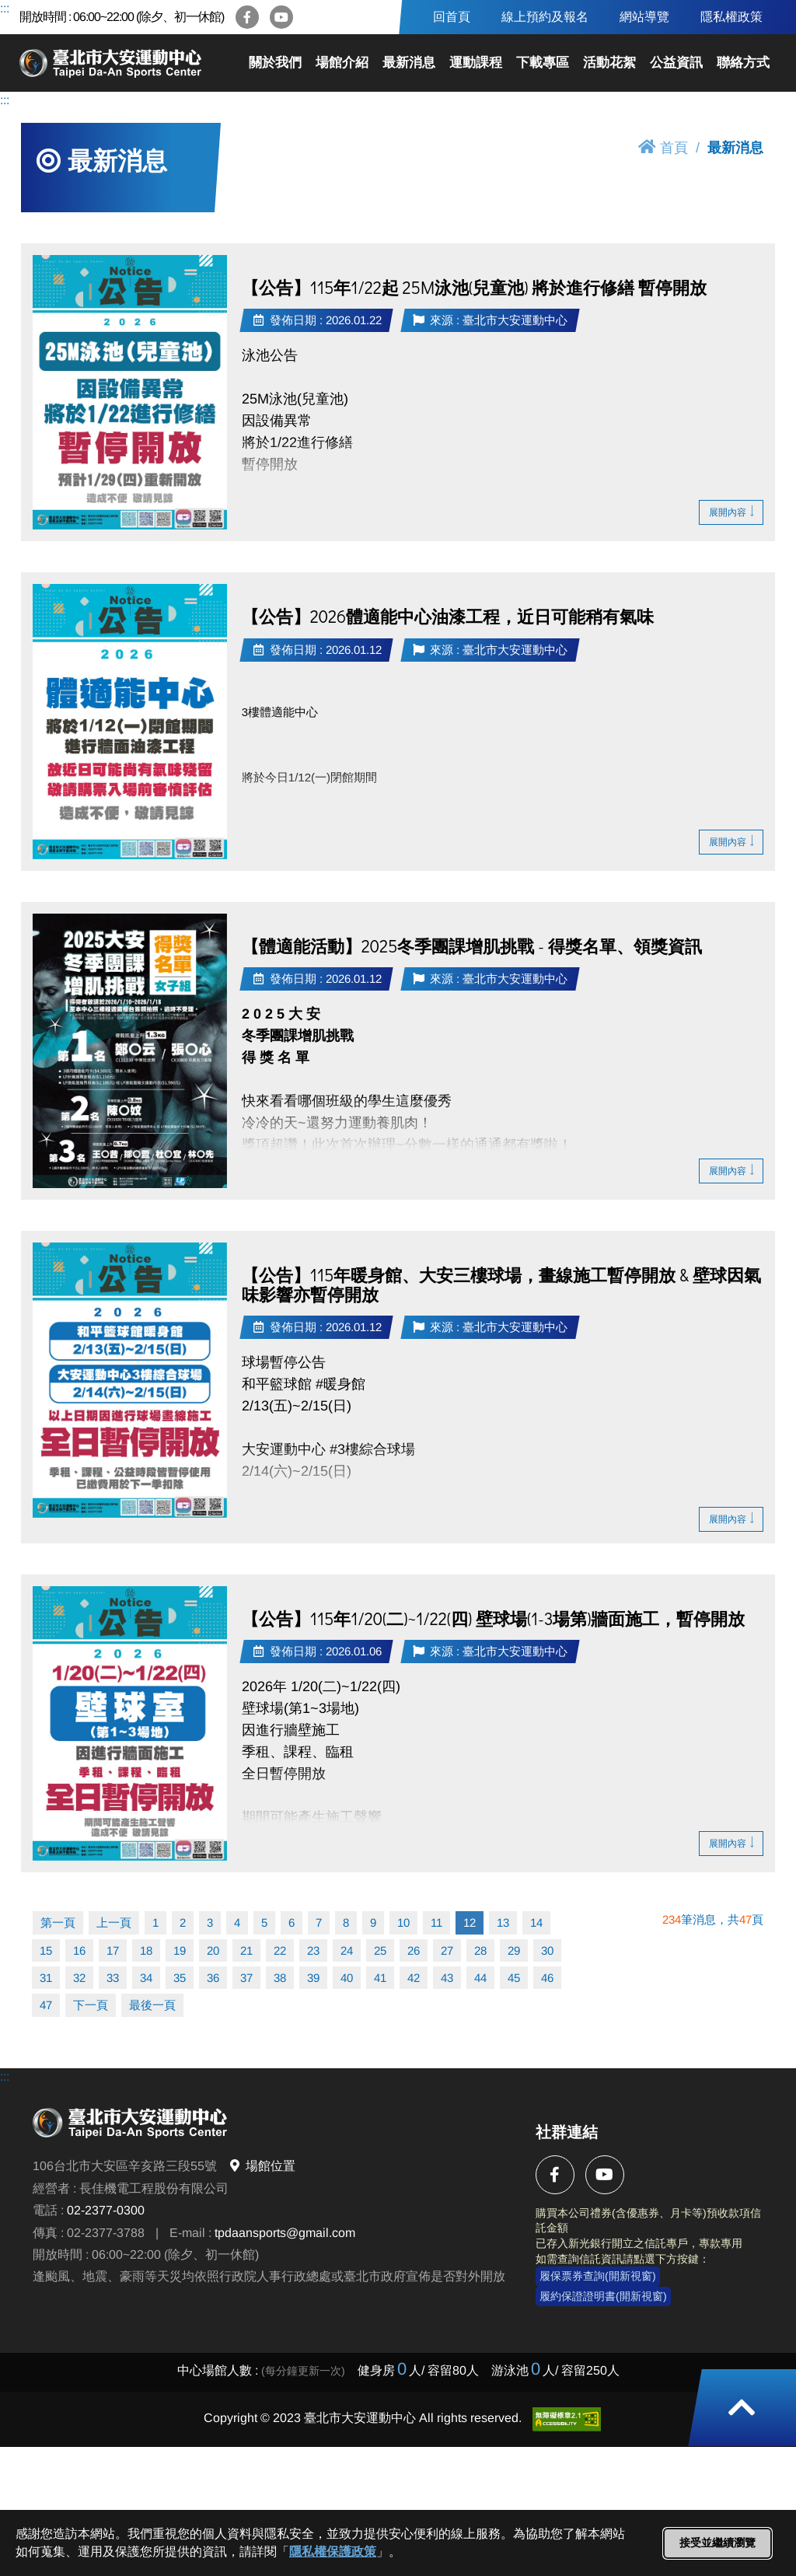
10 (403, 1922)
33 (112, 1977)
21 (246, 1950)
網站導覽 (644, 16)
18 (146, 1950)
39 (313, 1977)
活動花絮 (609, 62)
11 (436, 1922)
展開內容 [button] (731, 511)
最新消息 (408, 62)
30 (547, 1950)
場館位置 (261, 2165)
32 (79, 1977)
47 (46, 2005)
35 (179, 1977)
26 (413, 1950)
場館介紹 (342, 62)
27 (447, 1950)
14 (536, 1922)
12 (469, 1922)
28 (480, 1950)
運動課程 (475, 62)
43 (447, 1977)
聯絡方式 (743, 62)
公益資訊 (676, 62)
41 (380, 1977)
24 (346, 1950)
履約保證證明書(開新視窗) (603, 2296)
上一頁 (113, 1922)
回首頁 (451, 16)
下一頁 (90, 2005)
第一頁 (57, 1922)
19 (179, 1950)
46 (547, 1977)
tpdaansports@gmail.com (285, 2232)
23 (313, 1950)
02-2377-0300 (106, 2210)
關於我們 (275, 62)
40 (346, 1977)
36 (213, 1977)
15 (46, 1950)
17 (112, 1950)
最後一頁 (152, 2005)
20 (213, 1950)
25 (380, 1950)
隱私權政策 (731, 16)
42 (413, 1977)
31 (46, 1977)
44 (480, 1977)
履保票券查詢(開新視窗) (597, 2276)
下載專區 (542, 62)
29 (514, 1950)
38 (280, 1977)
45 (514, 1977)
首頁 (663, 147)
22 (280, 1950)
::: (4, 8)
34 (146, 1977)
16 (79, 1950)
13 (503, 1922)
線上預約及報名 (544, 16)
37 (246, 1977)
